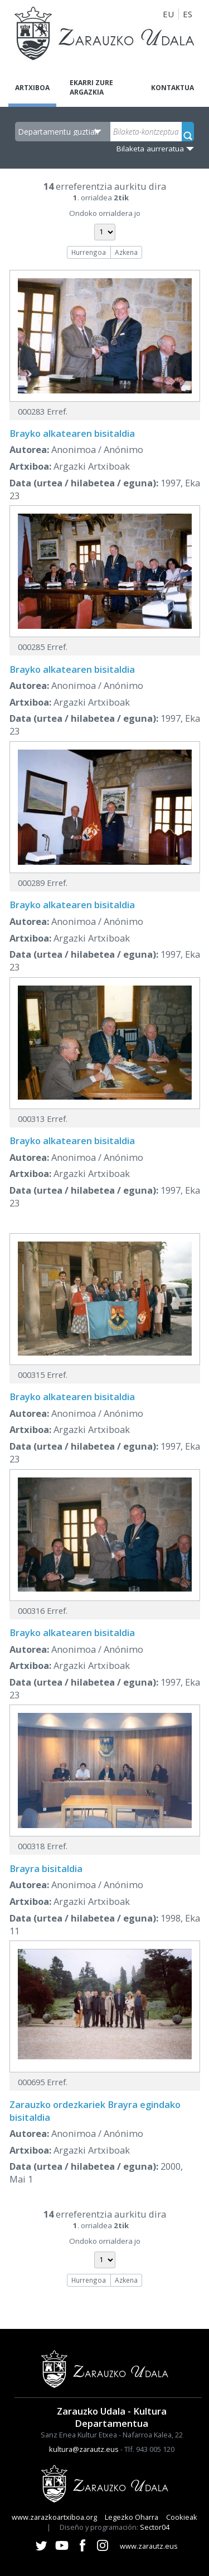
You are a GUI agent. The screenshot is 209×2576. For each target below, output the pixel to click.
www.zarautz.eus (149, 2546)
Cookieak (181, 2517)
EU (168, 13)
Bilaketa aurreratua (150, 149)
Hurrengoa (88, 252)
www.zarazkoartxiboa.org (54, 2517)
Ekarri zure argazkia (91, 87)
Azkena (126, 252)
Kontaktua (172, 87)
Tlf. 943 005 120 (149, 2449)
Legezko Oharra (131, 2517)
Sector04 (154, 2527)
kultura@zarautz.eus (84, 2449)
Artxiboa (32, 87)
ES (187, 13)
